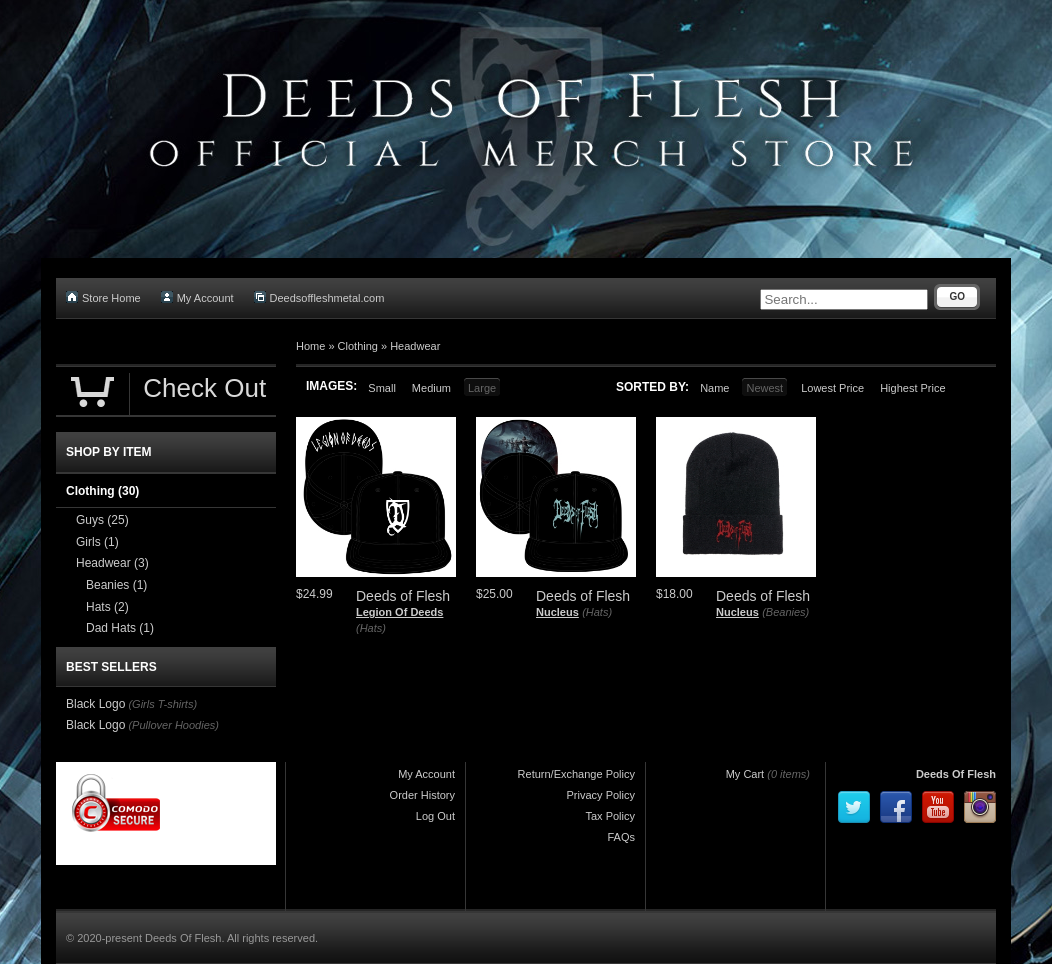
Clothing (358, 346)
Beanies (116, 585)
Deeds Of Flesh (956, 774)
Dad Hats (120, 628)
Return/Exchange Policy (576, 774)
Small (382, 388)
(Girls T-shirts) (162, 704)
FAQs (621, 837)
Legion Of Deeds (399, 612)
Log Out (435, 816)
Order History (422, 795)
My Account (197, 297)
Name (714, 388)
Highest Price (912, 388)
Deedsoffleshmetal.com (319, 297)
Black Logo (95, 704)
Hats (107, 607)
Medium (431, 388)
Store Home (103, 297)
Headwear (415, 346)
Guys (102, 520)
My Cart (745, 774)
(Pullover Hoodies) (173, 725)
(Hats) (371, 628)
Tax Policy (610, 816)
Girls (97, 542)
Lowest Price (832, 388)
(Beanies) (785, 612)
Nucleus (557, 612)
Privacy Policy (601, 795)
